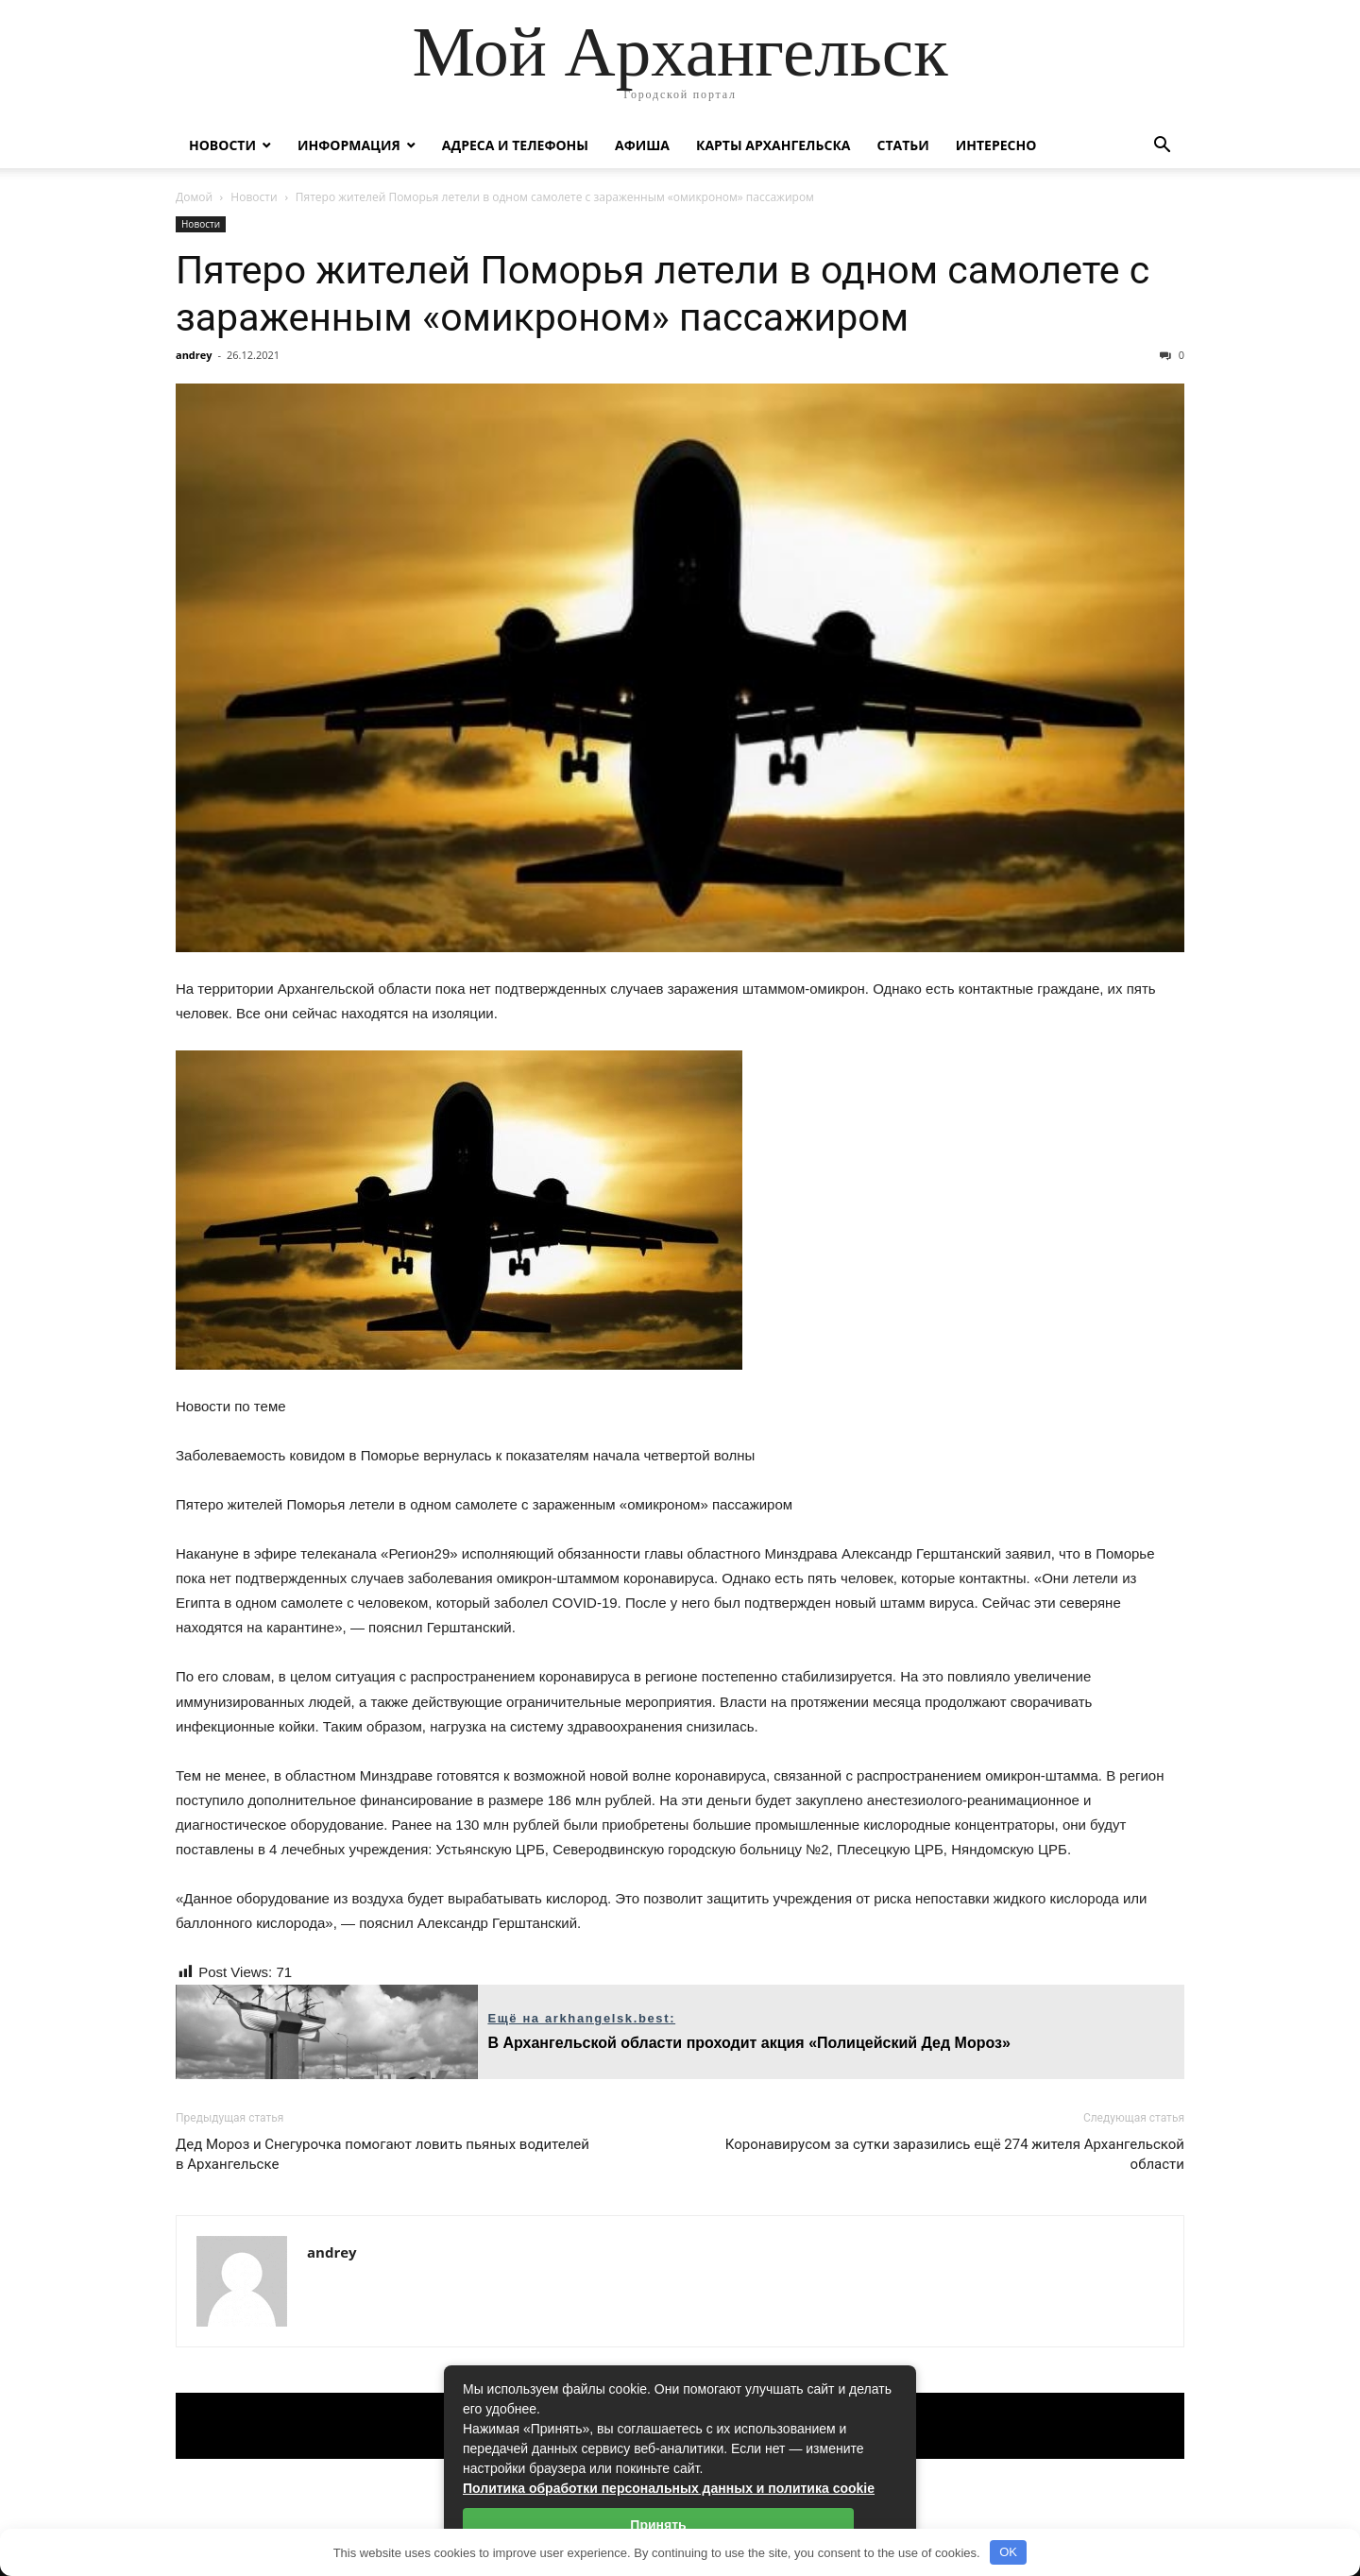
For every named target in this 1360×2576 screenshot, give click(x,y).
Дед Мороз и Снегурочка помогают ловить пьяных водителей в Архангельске (382, 2154)
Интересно (996, 145)
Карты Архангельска (773, 145)
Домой (194, 197)
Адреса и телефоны (515, 145)
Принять (658, 2525)
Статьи (902, 145)
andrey (194, 355)
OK (1008, 2552)
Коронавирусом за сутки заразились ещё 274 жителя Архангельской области (954, 2154)
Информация (349, 145)
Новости (222, 145)
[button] (1161, 147)
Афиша (642, 145)
